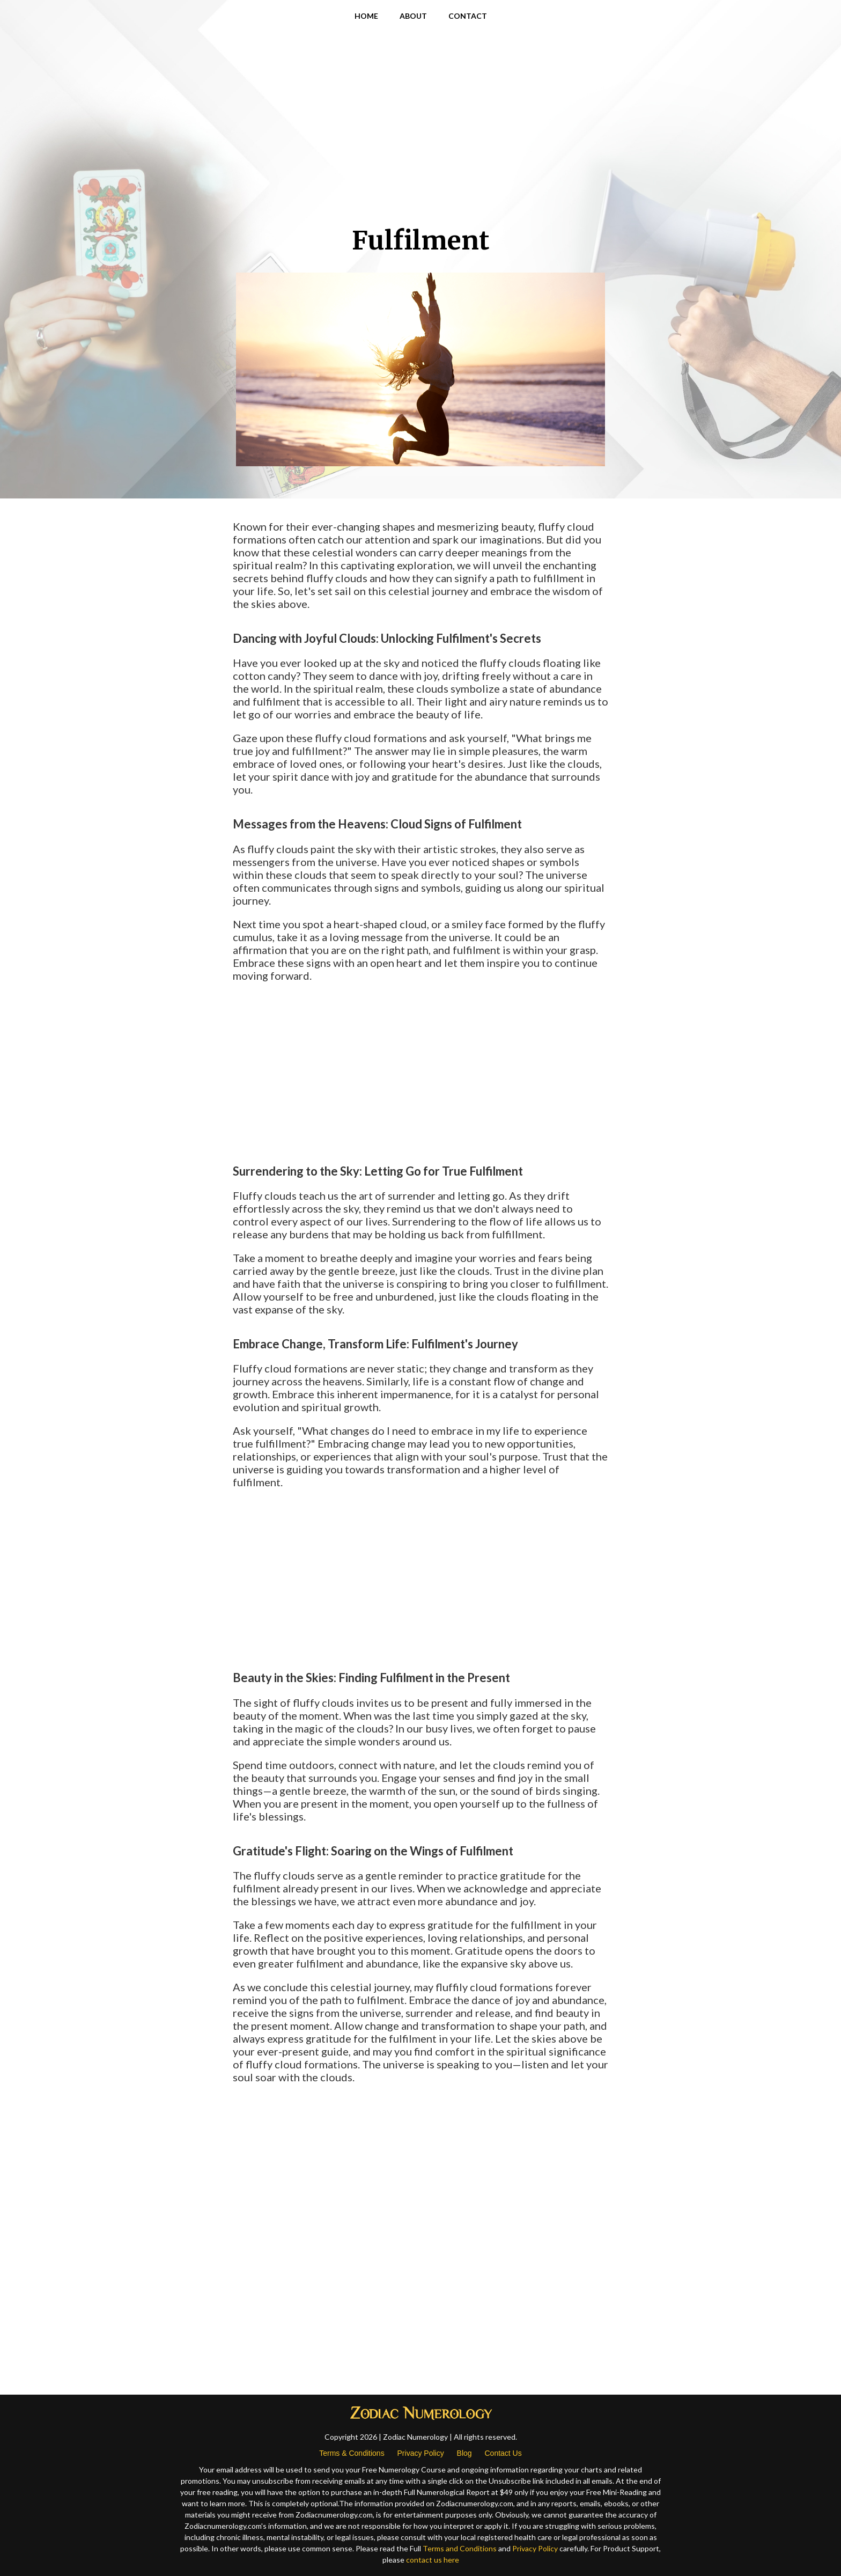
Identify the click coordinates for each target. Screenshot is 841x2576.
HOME (366, 15)
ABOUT (413, 15)
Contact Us (502, 2453)
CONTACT (467, 15)
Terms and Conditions (460, 2548)
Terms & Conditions (351, 2453)
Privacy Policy (420, 2453)
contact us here (432, 2559)
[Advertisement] (420, 139)
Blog (464, 2453)
